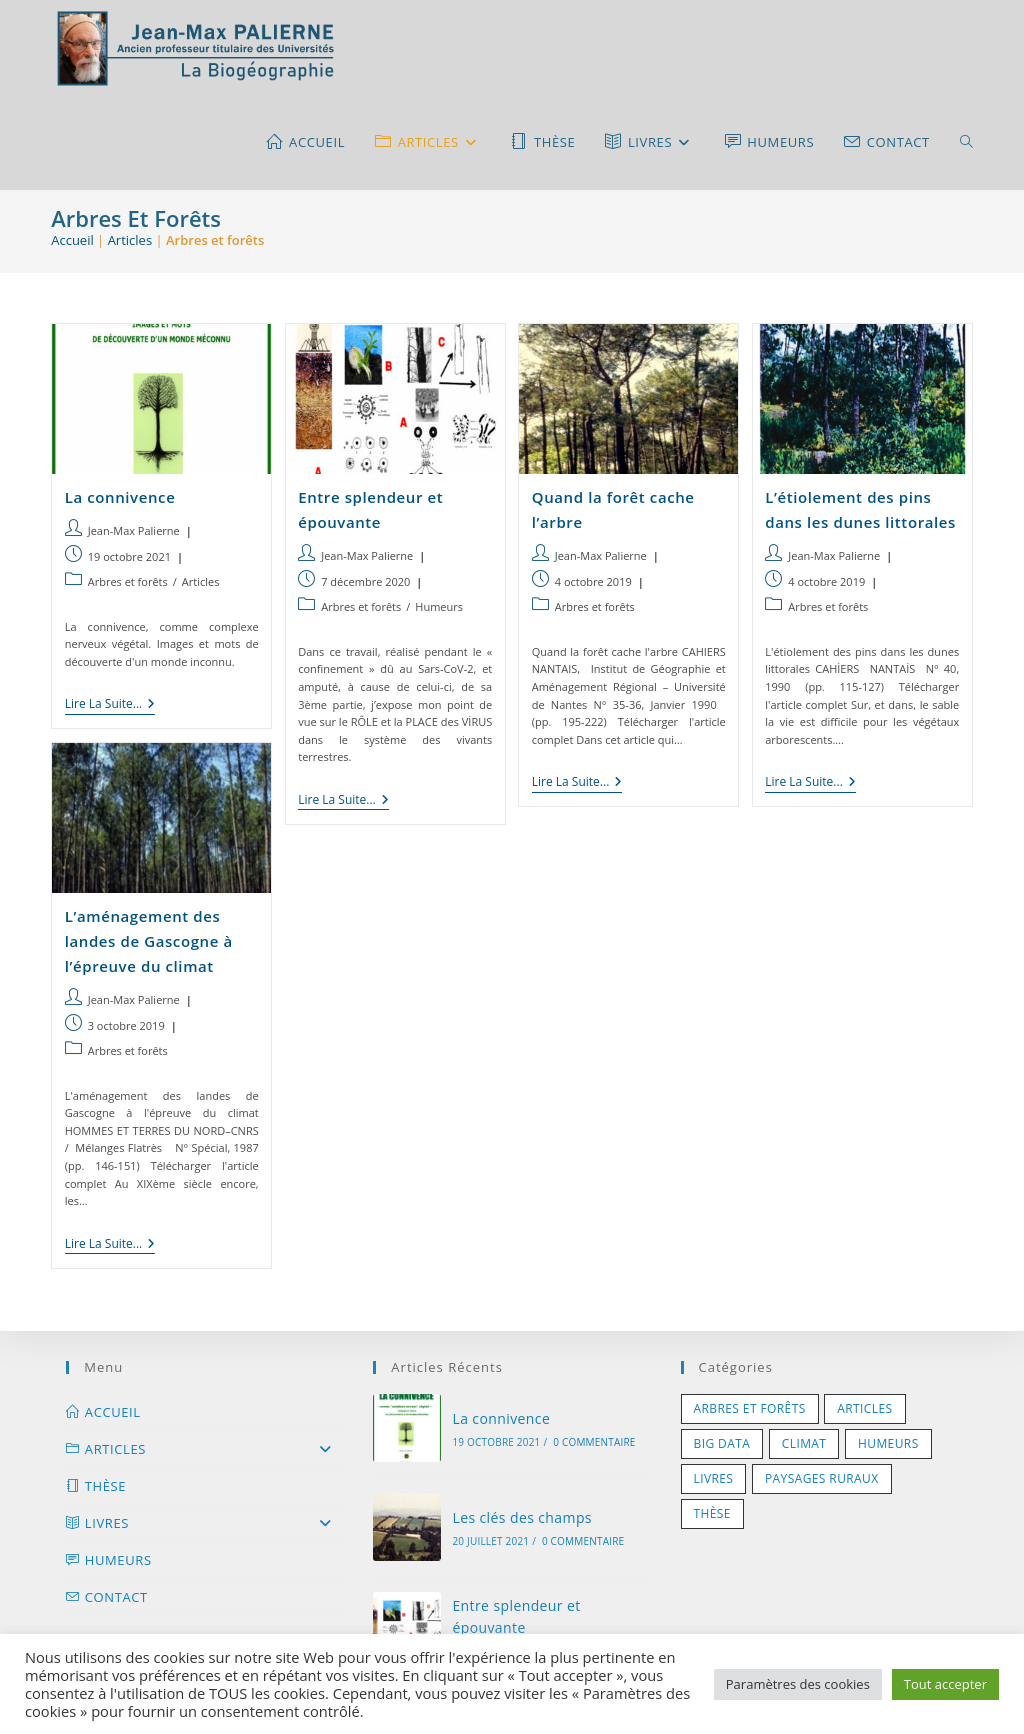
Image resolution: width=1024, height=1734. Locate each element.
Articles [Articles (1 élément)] (864, 1408)
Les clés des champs (522, 1517)
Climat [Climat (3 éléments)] (804, 1443)
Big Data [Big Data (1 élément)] (722, 1443)
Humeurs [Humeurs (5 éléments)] (888, 1443)
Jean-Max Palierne (134, 530)
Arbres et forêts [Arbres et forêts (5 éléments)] (750, 1408)
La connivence (120, 497)
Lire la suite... (110, 705)
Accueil (72, 240)
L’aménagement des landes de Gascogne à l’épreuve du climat (149, 941)
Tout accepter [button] (945, 1684)
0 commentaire (594, 1442)
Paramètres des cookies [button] (798, 1684)
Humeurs (439, 606)
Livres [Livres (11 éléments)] (714, 1478)
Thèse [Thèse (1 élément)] (712, 1513)
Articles (130, 240)
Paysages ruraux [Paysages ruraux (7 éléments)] (822, 1478)
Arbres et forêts (128, 581)
